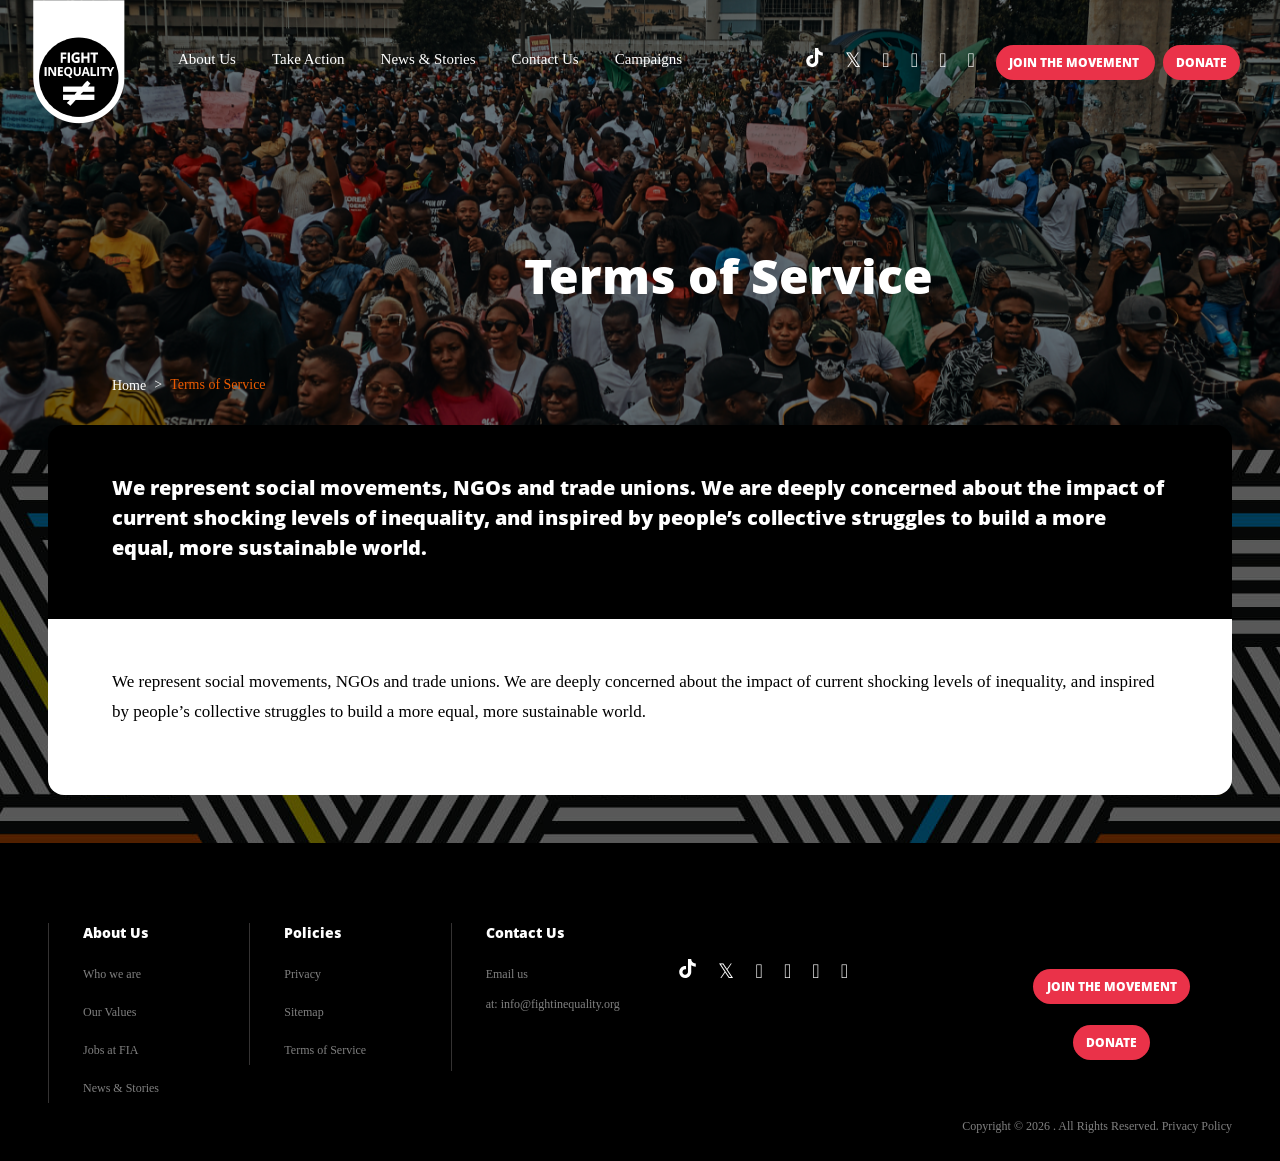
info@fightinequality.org (560, 1004)
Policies (312, 932)
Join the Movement (1075, 62)
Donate (1201, 62)
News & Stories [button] (428, 59)
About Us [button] (207, 59)
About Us (115, 932)
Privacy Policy (1197, 1126)
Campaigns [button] (649, 59)
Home (129, 385)
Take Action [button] (308, 59)
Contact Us (545, 59)
